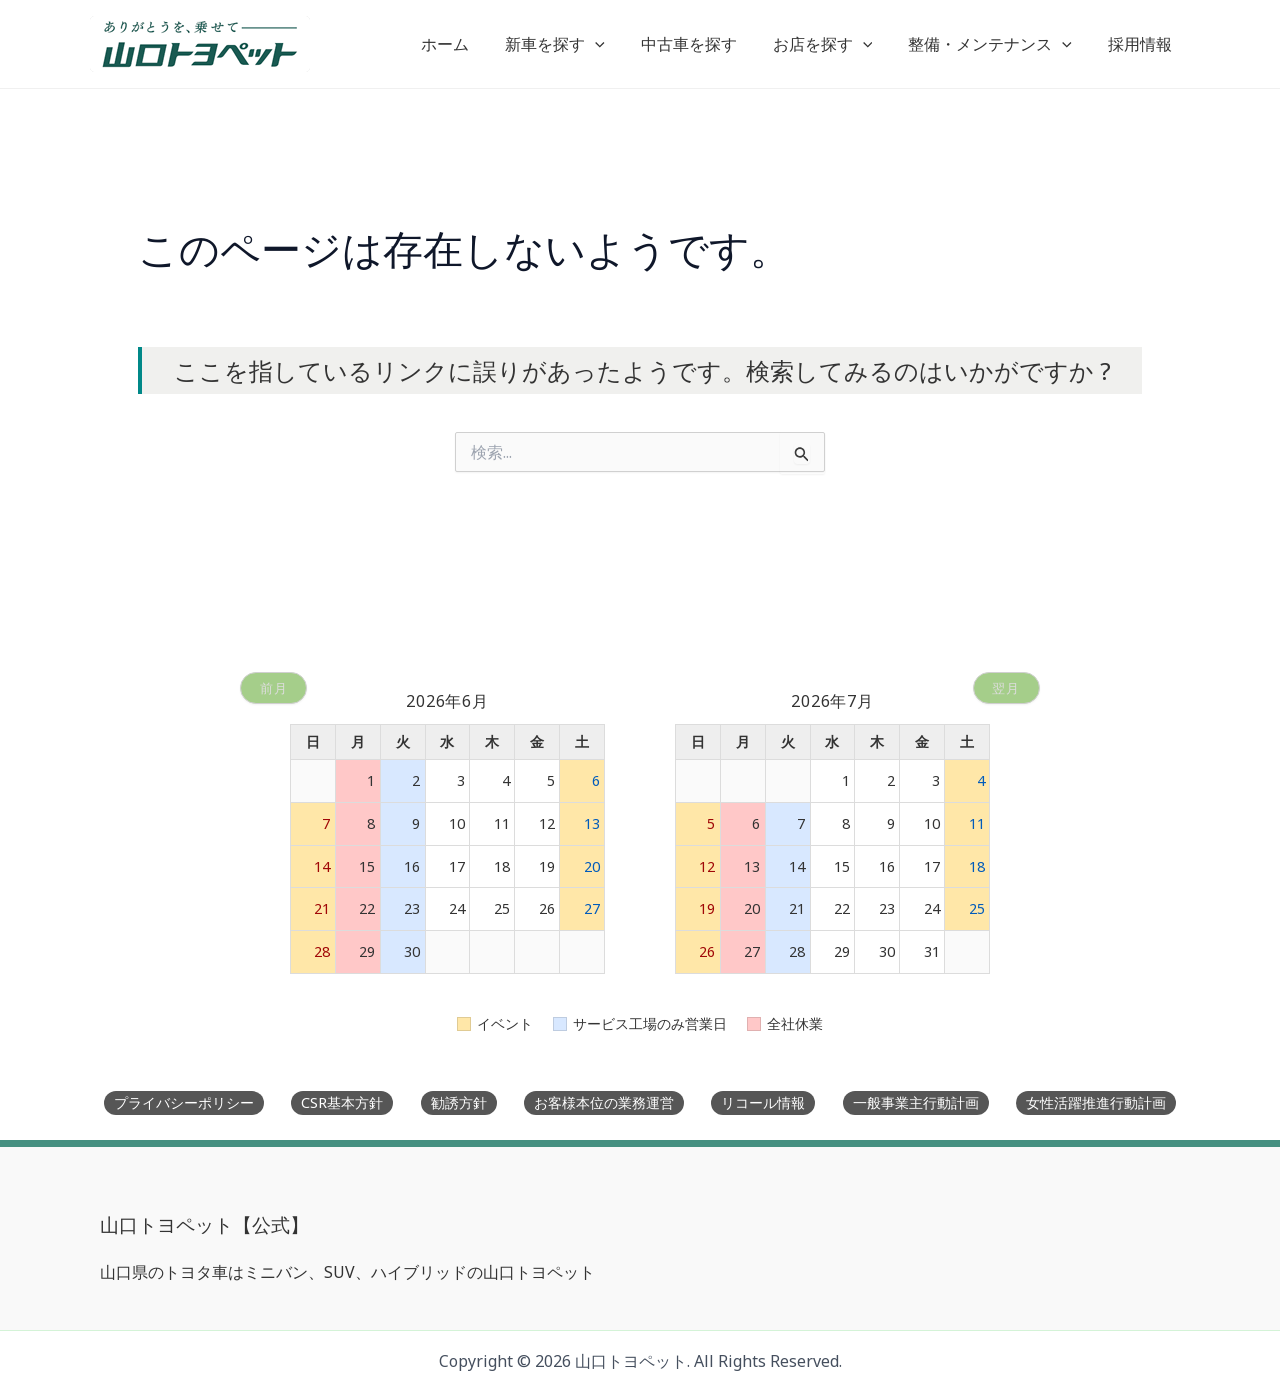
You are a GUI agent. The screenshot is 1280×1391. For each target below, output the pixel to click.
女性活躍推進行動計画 (1096, 1102)
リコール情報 (763, 1102)
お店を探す (833, 44)
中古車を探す (703, 44)
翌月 (1005, 678)
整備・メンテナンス (996, 44)
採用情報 (1142, 44)
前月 (275, 678)
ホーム (467, 44)
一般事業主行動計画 (916, 1102)
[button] (613, 44)
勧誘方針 (459, 1102)
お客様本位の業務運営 (604, 1102)
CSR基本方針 (342, 1102)
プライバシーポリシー (184, 1102)
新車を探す (573, 44)
